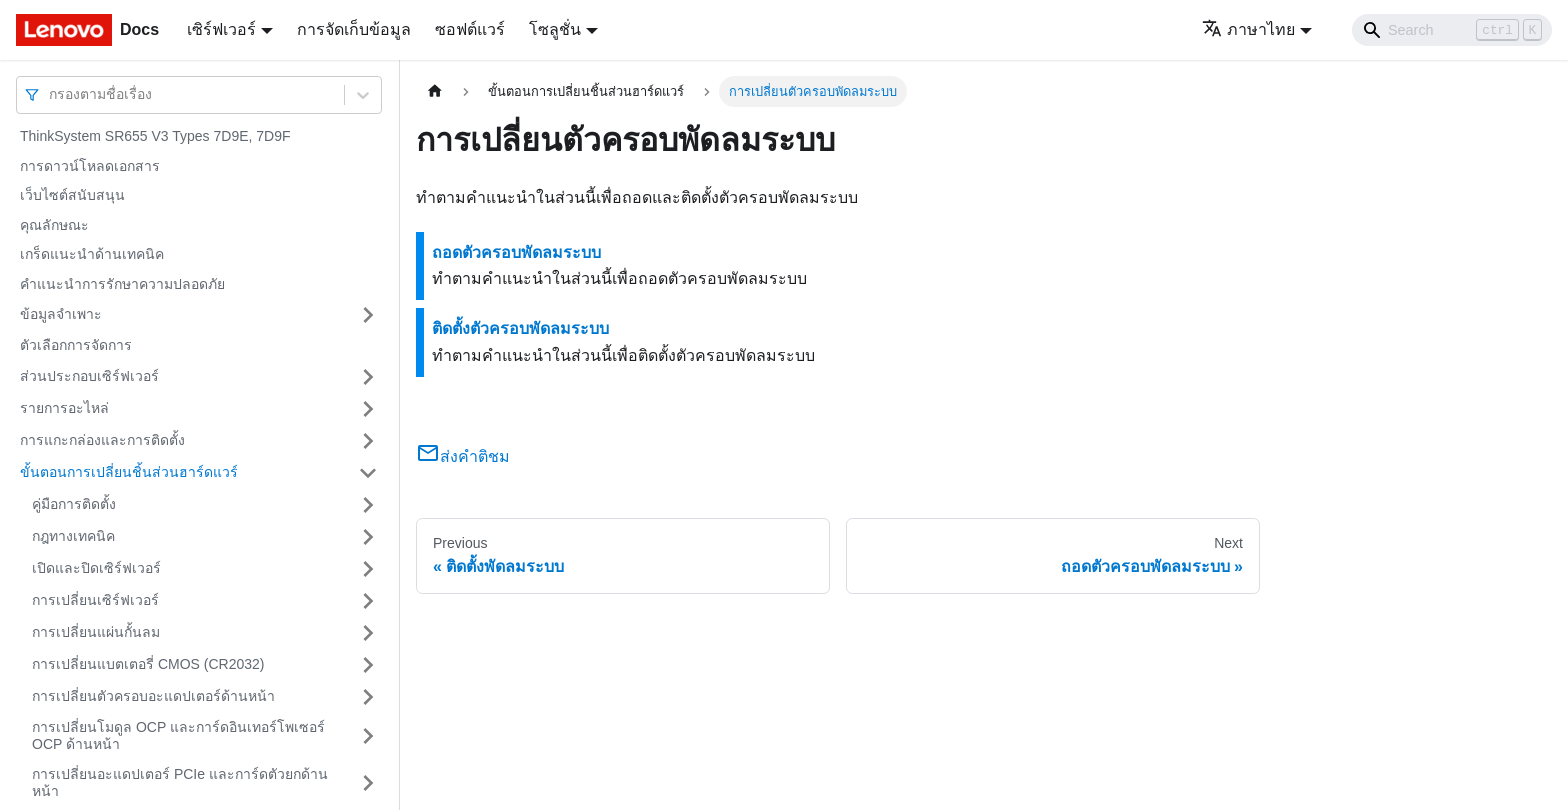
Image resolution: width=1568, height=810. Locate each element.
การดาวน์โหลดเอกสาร (90, 166)
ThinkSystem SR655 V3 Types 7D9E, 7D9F (155, 136)
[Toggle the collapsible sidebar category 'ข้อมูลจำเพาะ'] (368, 315)
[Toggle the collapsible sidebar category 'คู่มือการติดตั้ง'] (368, 505)
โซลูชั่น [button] (555, 29)
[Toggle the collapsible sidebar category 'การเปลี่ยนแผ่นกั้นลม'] (368, 633)
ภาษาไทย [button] (1248, 29)
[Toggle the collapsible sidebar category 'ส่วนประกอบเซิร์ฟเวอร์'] (368, 377)
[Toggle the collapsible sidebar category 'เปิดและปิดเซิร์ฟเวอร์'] (368, 569)
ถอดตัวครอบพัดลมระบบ (516, 252)
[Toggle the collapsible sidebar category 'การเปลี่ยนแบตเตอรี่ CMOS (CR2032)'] (368, 665)
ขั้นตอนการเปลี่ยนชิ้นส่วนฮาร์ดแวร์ (129, 472)
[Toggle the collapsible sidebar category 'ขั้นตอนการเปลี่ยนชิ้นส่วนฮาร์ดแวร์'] (368, 473)
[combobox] (51, 94)
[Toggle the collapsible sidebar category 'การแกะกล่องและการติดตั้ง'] (368, 441)
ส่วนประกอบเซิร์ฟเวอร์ (89, 376)
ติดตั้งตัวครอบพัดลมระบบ (520, 328)
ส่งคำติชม (463, 456)
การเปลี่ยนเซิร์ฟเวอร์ (95, 600)
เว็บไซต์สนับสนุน (72, 195)
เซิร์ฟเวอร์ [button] (221, 29)
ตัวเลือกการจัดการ (76, 345)
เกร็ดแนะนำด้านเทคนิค (92, 254)
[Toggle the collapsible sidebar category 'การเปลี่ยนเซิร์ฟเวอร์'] (368, 601)
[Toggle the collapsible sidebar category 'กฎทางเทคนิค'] (368, 537)
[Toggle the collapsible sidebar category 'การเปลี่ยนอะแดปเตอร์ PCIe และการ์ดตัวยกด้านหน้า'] (368, 783)
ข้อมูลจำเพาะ (61, 314)
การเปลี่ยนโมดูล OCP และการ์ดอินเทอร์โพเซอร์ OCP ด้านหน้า (178, 736)
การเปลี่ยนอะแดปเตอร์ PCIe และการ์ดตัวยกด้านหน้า (180, 783)
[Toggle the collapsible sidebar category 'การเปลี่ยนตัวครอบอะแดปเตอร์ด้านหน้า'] (368, 697)
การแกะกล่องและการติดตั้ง (102, 440)
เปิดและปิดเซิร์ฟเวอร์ (96, 568)
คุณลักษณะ (54, 225)
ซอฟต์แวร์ (470, 29)
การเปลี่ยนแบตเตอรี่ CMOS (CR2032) (148, 664)
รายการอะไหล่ (64, 408)
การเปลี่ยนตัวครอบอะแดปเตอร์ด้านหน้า (153, 696)
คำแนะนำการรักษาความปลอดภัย (122, 284)
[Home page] (435, 91)
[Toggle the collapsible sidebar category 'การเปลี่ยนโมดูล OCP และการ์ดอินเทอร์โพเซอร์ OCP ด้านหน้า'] (368, 736)
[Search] (1452, 30)
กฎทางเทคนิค (73, 536)
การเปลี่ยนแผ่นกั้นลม (96, 632)
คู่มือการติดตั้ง (74, 504)
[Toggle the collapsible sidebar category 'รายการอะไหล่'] (368, 409)
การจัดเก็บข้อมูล (354, 29)
